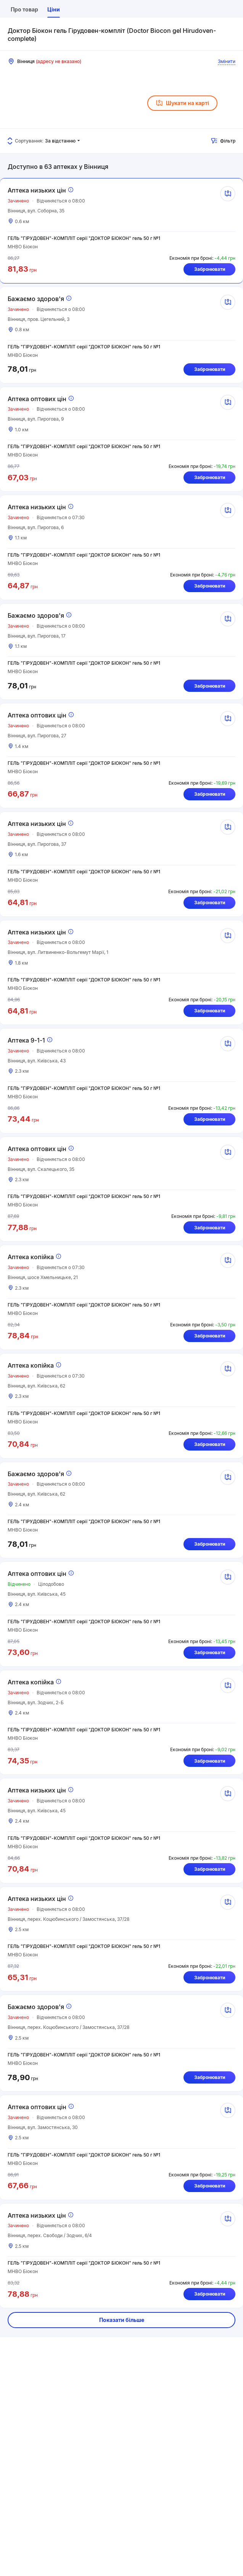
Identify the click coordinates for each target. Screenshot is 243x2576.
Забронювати (209, 271)
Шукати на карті (182, 103)
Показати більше (121, 2379)
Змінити (226, 61)
